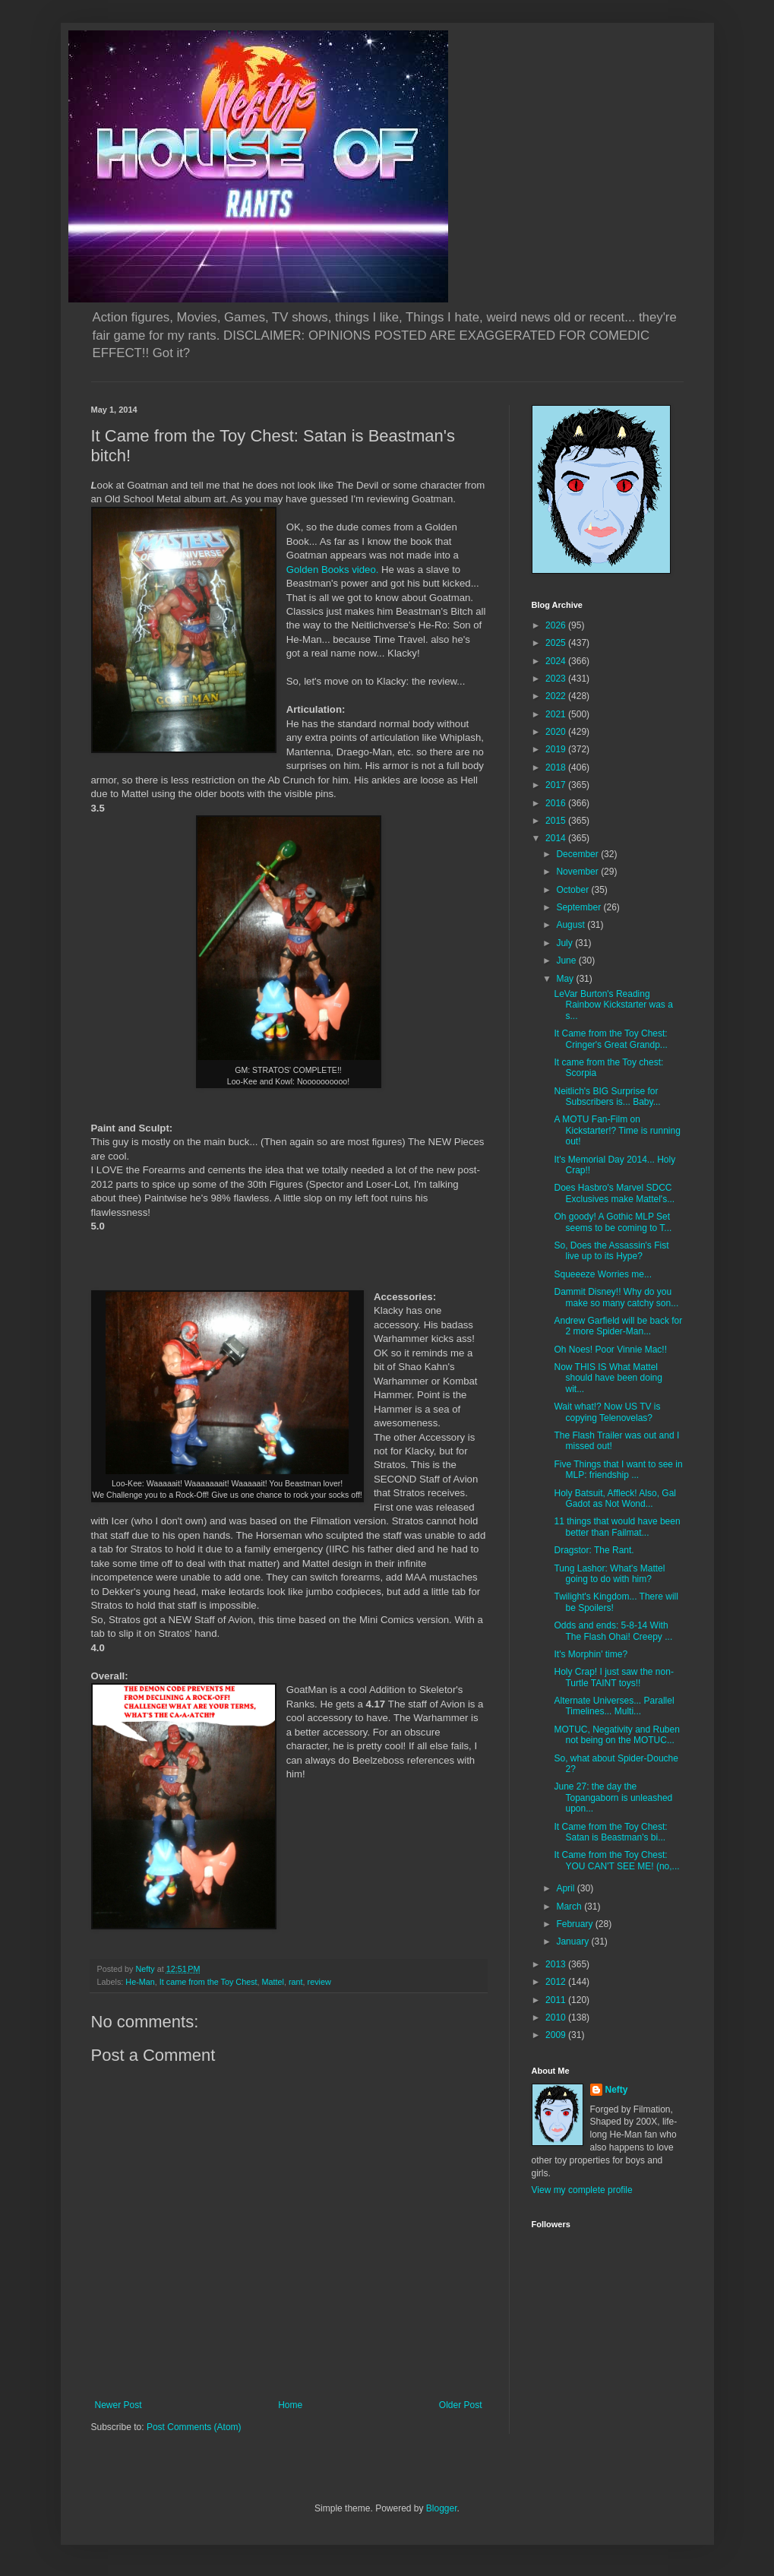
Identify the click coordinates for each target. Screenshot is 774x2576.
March (570, 1906)
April (566, 1888)
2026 (556, 625)
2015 (556, 820)
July (565, 943)
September (579, 907)
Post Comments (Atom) (194, 2427)
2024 (556, 661)
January (573, 1941)
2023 (556, 678)
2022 (556, 696)
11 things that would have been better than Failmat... (617, 1526)
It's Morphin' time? (590, 1654)
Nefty (616, 2089)
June (567, 960)
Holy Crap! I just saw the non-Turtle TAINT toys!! (613, 1677)
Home (290, 2405)
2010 (556, 2017)
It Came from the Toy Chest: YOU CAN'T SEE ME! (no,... (616, 1860)
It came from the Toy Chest (208, 1981)
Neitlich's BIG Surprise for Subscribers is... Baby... (607, 1096)
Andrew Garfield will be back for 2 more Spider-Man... (618, 1326)
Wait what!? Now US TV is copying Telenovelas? (607, 1411)
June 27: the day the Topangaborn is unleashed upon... (613, 1797)
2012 (556, 1981)
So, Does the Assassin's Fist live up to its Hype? (611, 1250)
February (575, 1924)
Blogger (441, 2508)
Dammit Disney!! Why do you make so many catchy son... (616, 1297)
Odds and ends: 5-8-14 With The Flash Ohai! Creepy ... (613, 1630)
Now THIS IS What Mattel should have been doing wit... (608, 1378)
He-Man (139, 1981)
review (319, 1981)
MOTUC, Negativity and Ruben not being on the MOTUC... (616, 1734)
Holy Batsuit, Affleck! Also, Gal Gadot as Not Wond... (615, 1498)
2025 (556, 643)
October (573, 890)
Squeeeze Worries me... (603, 1274)
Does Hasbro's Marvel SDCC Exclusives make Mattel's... (614, 1193)
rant (296, 1981)
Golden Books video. (332, 569)
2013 (556, 1964)
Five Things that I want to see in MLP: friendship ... (618, 1469)
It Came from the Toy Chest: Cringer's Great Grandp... (610, 1038)
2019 (556, 749)
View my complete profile (582, 2190)
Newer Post (118, 2405)
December (578, 854)
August (571, 924)
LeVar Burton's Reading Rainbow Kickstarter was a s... (613, 1005)
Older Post (460, 2405)
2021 (556, 714)
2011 (556, 2000)
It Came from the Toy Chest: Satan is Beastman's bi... (610, 1832)
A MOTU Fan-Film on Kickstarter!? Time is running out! (617, 1130)
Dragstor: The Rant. (593, 1550)
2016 (556, 803)
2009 (556, 2035)
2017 (556, 785)
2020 (556, 731)
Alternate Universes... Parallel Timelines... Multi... (614, 1706)
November (578, 871)
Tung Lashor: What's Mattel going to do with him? (609, 1573)
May (566, 978)
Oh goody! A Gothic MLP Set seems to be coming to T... (612, 1222)
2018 (556, 767)
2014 (556, 838)
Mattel (273, 1981)
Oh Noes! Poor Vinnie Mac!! (610, 1349)
